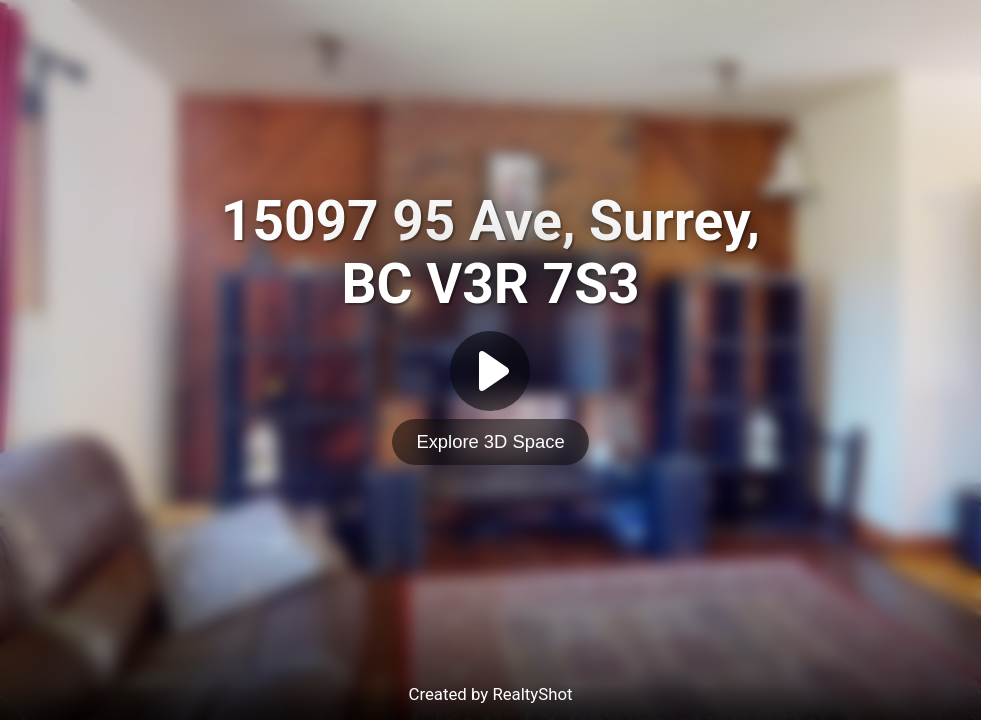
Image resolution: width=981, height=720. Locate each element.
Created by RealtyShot (490, 694)
